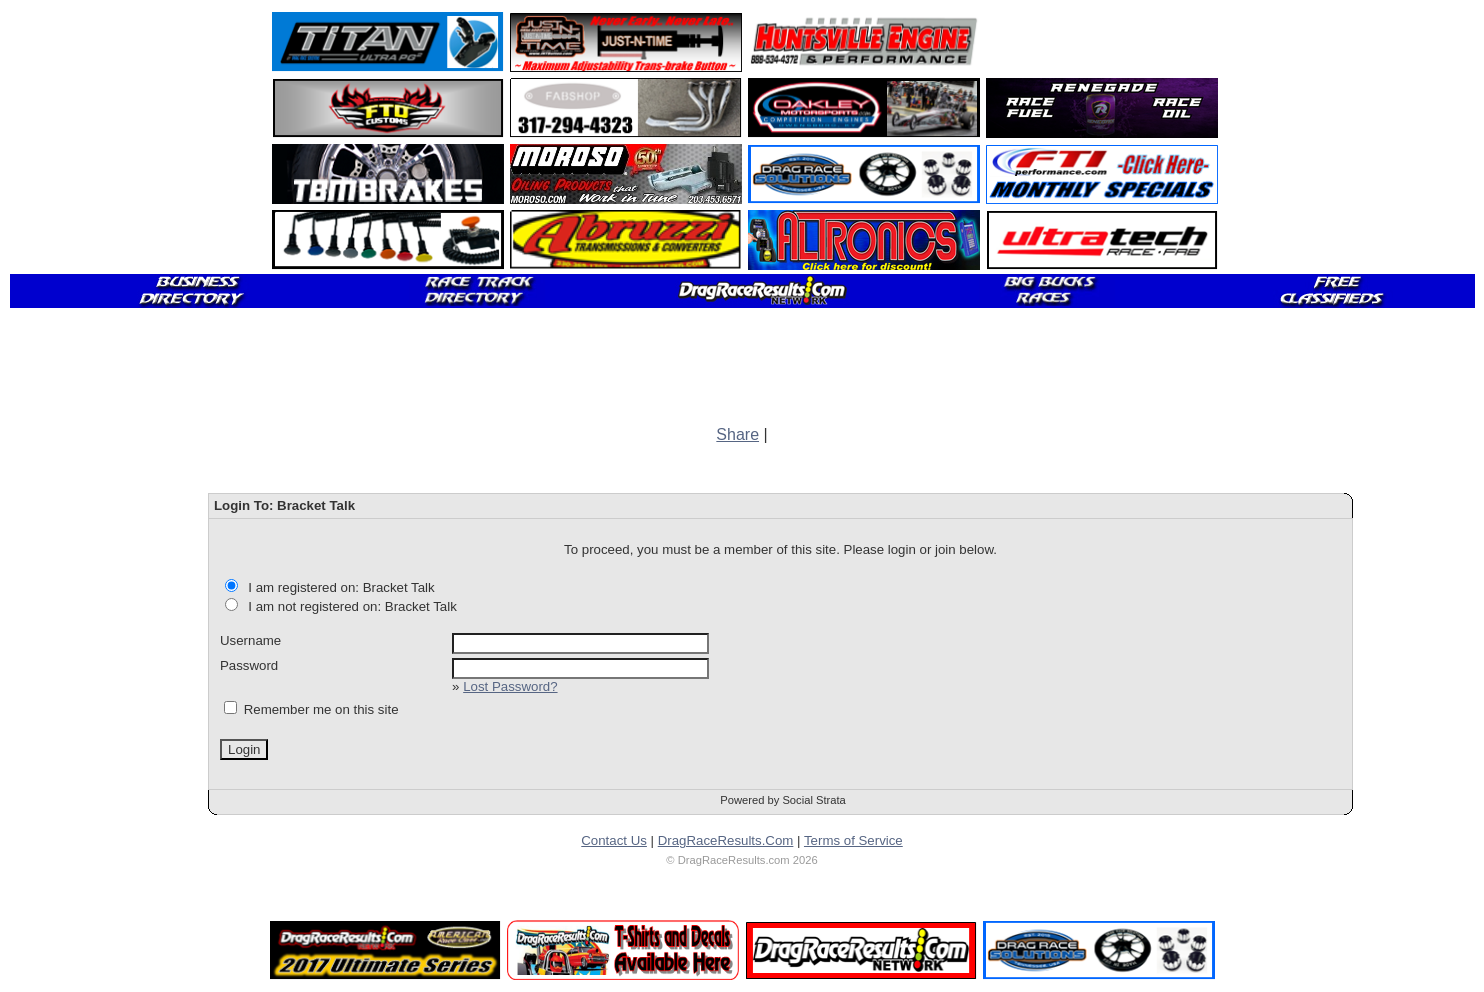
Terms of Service (853, 840)
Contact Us (614, 840)
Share (737, 434)
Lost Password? (510, 686)
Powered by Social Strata (783, 800)
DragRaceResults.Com (726, 840)
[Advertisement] (1103, 42)
